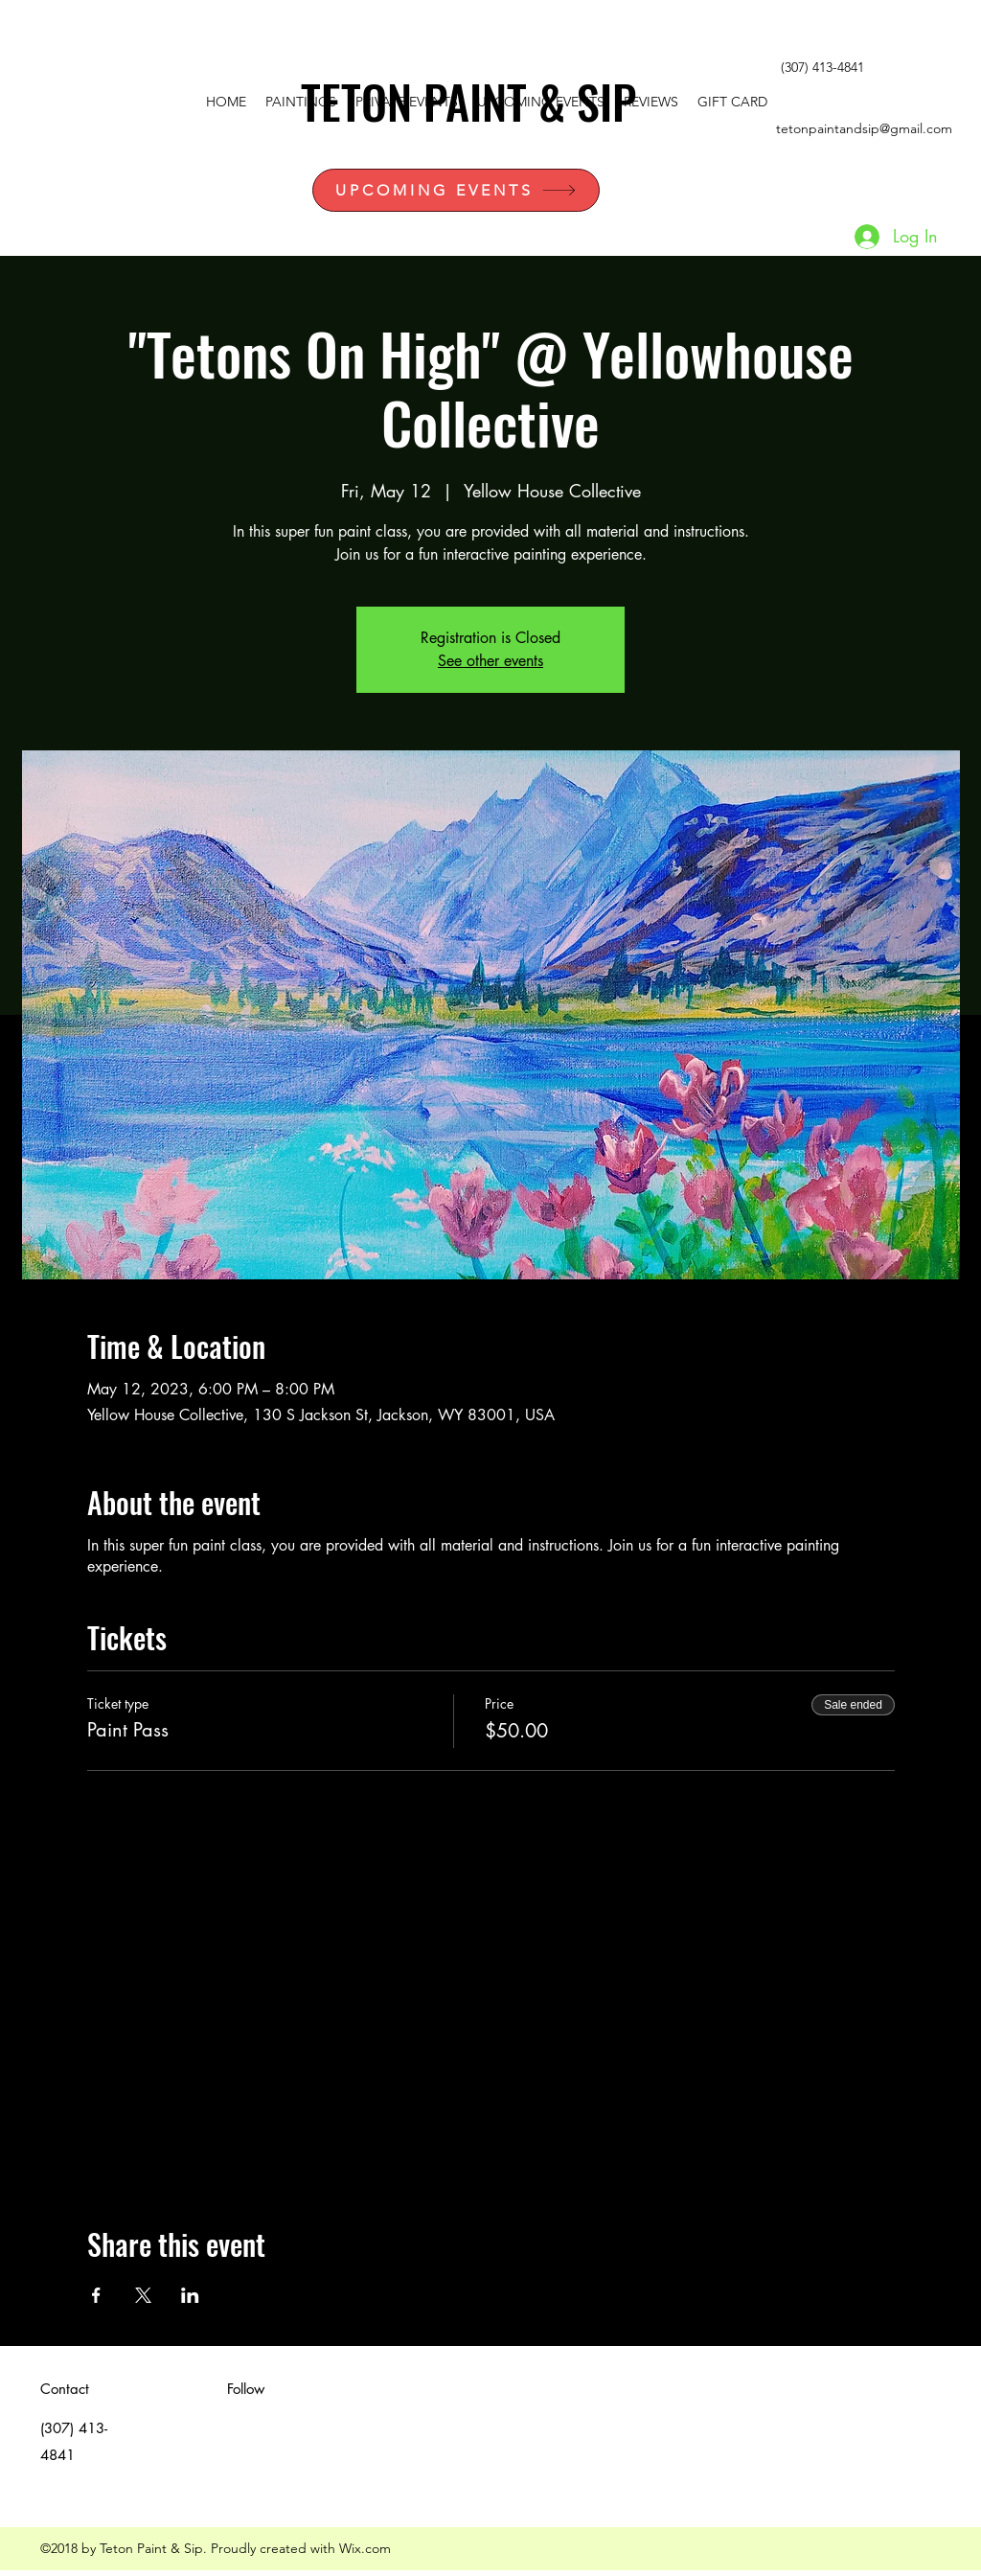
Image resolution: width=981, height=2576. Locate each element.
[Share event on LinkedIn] (190, 2295)
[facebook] (919, 68)
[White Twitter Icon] (891, 68)
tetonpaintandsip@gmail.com (864, 128)
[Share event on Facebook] (96, 2295)
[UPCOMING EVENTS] (456, 190)
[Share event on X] (143, 2295)
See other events (490, 661)
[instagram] (948, 68)
